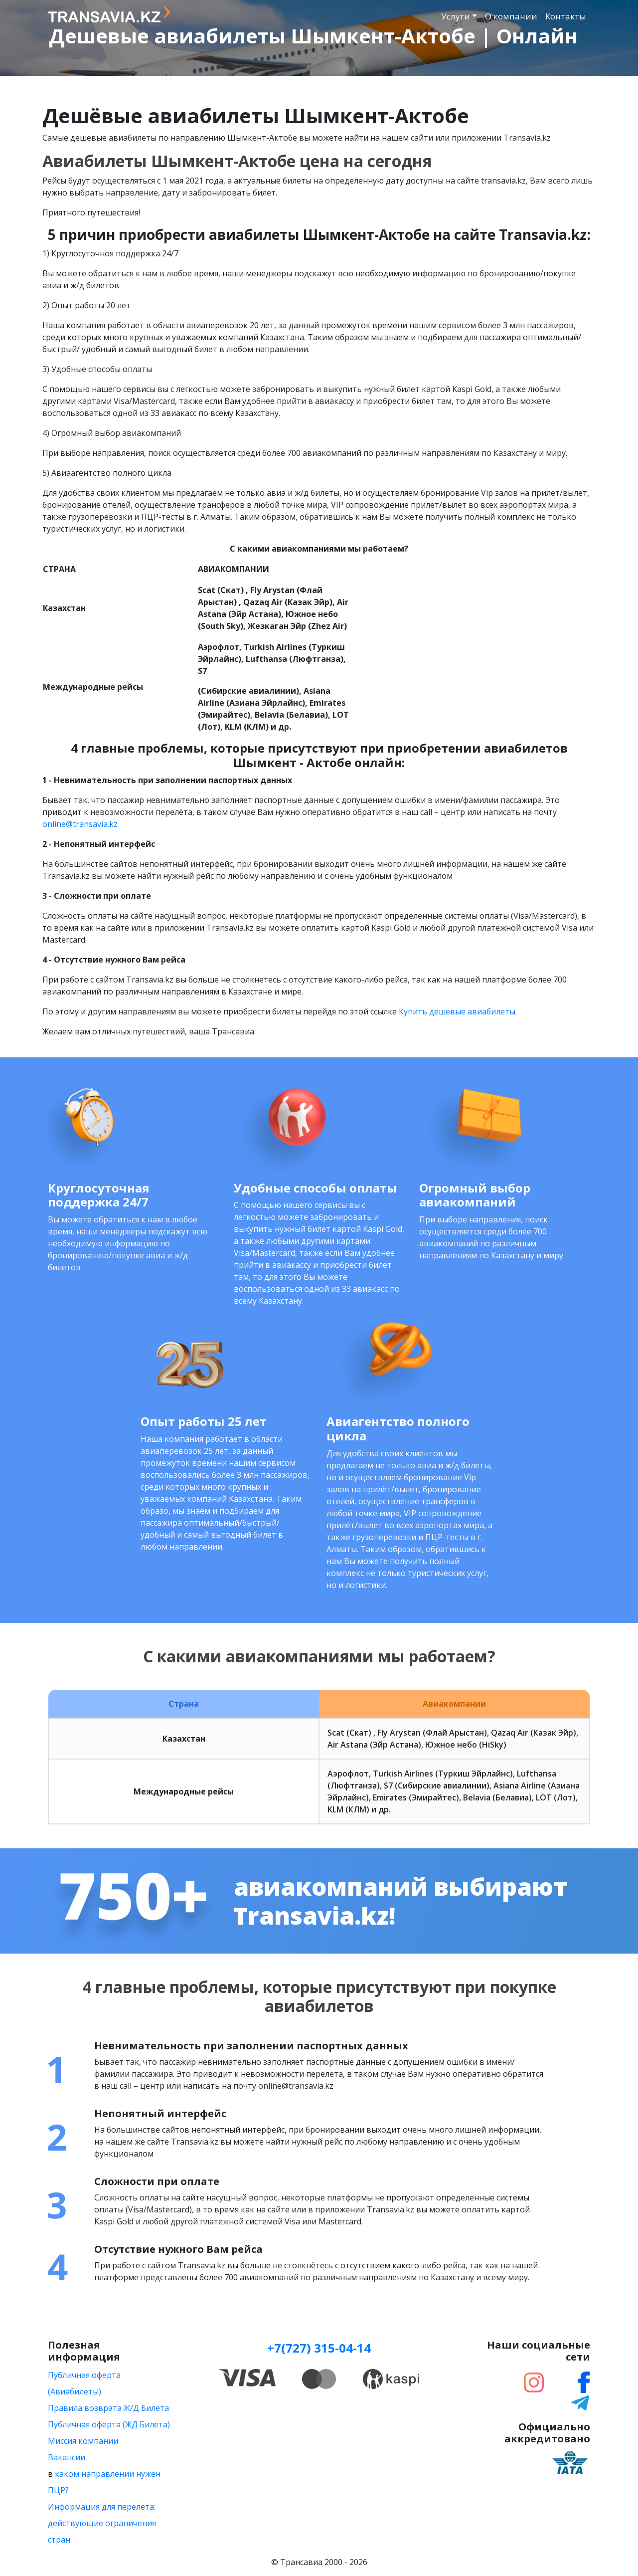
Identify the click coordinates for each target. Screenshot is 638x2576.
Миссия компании (83, 2440)
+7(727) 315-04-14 (319, 2348)
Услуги (455, 16)
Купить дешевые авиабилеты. (458, 1011)
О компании (511, 16)
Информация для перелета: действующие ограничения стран (102, 2523)
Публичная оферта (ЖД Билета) (109, 2424)
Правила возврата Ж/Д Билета (108, 2407)
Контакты (565, 16)
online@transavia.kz (80, 823)
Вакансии (66, 2457)
